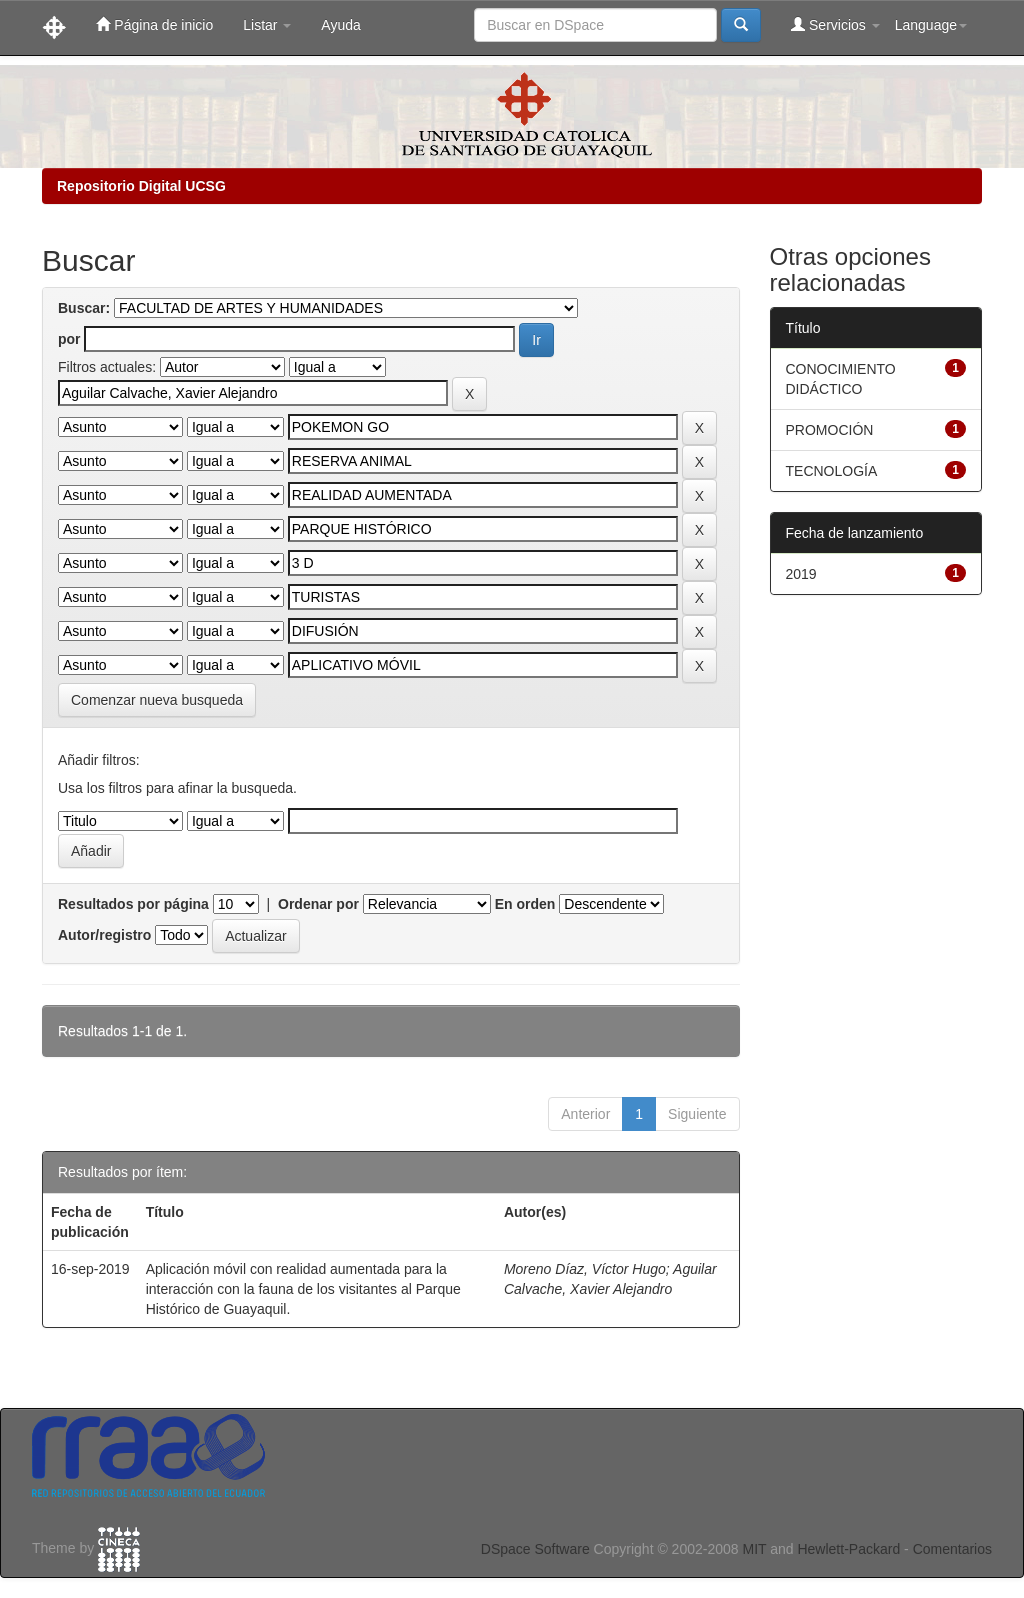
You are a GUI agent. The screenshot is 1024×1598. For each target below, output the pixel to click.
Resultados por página (133, 904)
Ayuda (340, 25)
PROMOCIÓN (830, 430)
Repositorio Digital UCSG (141, 186)
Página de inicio (154, 24)
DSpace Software (535, 1549)
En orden (525, 904)
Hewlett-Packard (848, 1549)
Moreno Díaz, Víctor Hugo (585, 1269)
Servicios (835, 24)
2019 (801, 574)
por (69, 339)
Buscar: (84, 308)
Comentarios (952, 1549)
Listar (267, 25)
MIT (754, 1549)
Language (931, 25)
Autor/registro (104, 935)
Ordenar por (318, 904)
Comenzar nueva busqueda (157, 700)
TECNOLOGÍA (832, 471)
